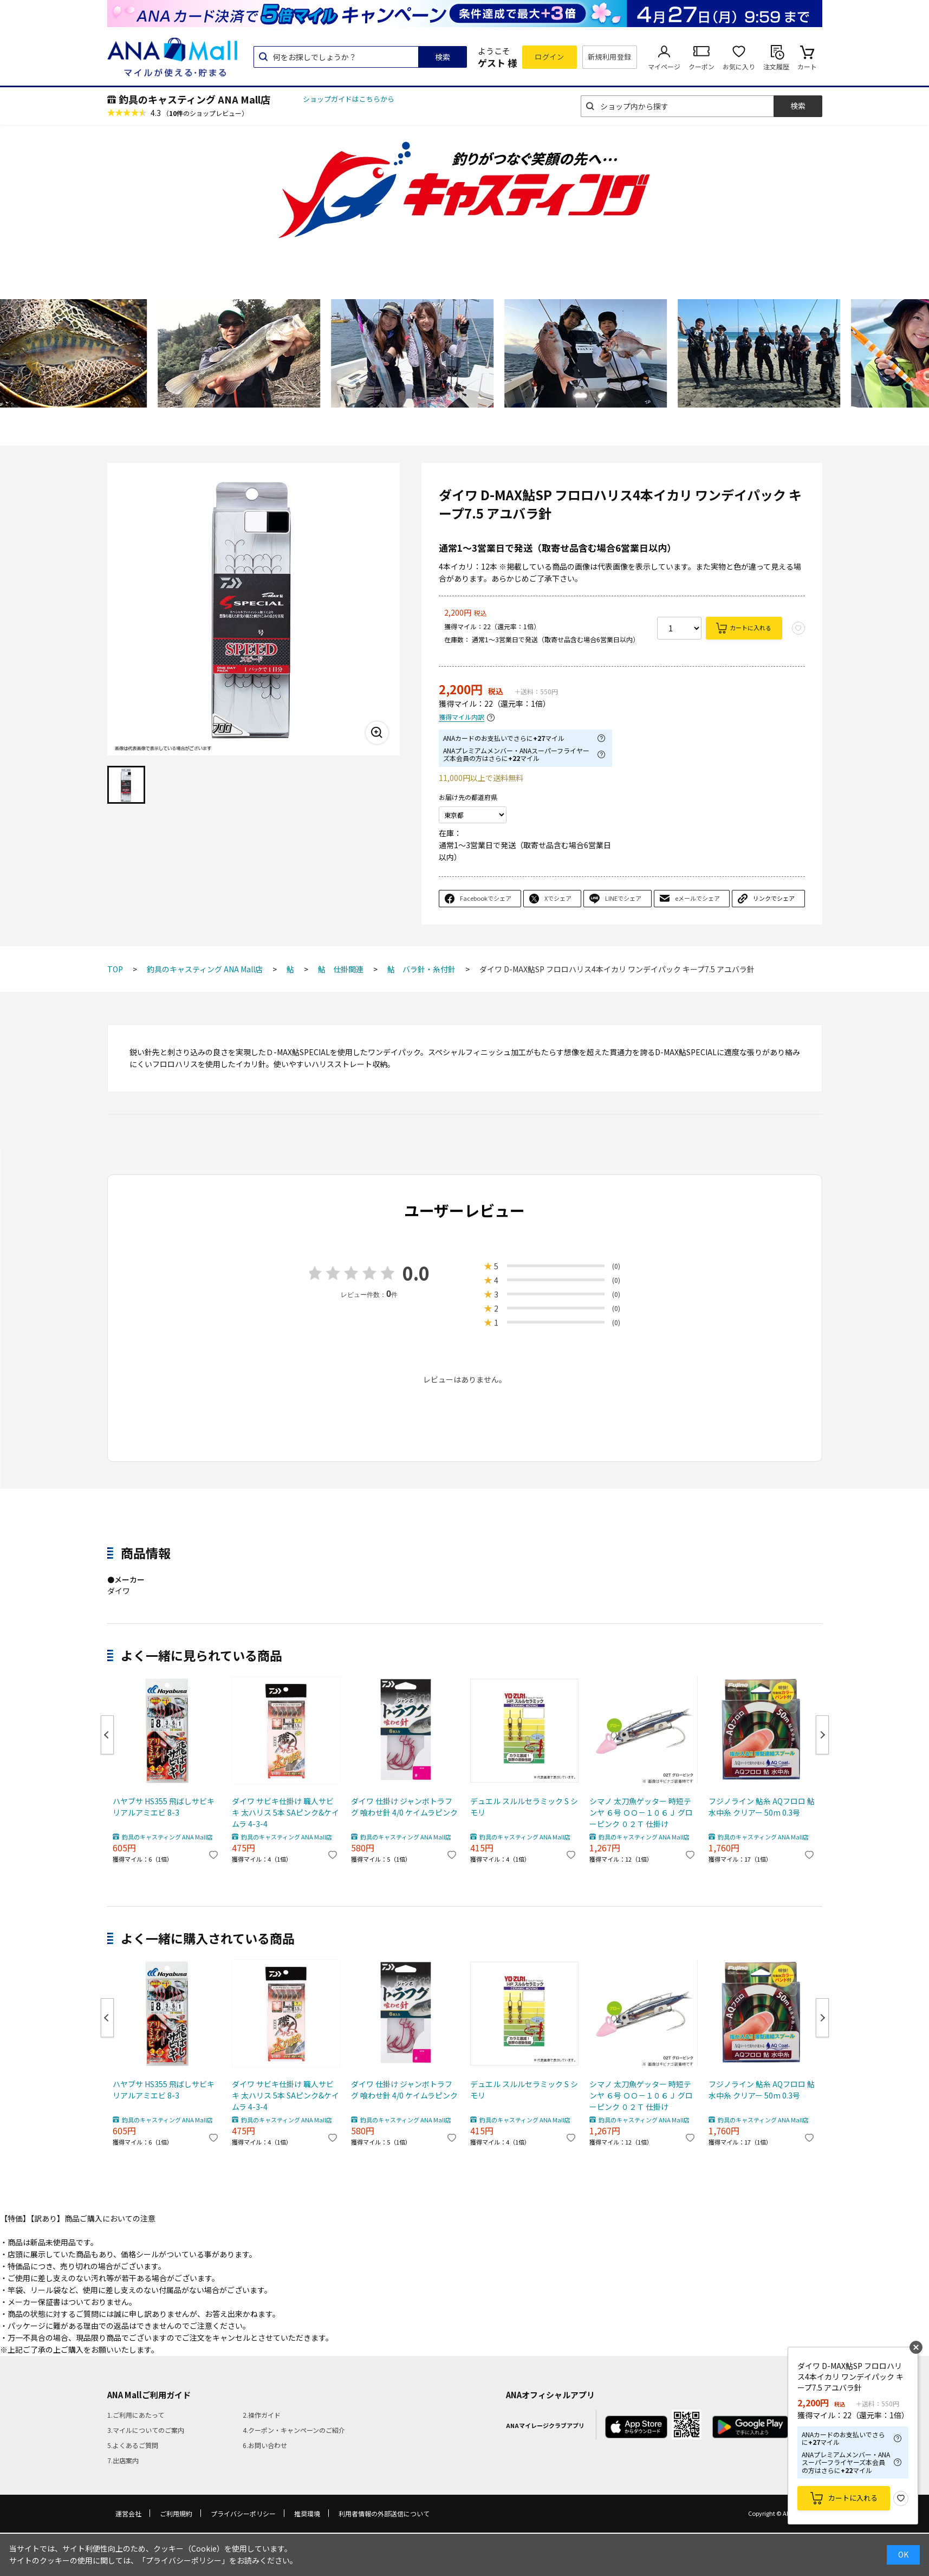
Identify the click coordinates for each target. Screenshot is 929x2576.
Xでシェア (557, 898)
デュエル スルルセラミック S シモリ (524, 1807)
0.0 (416, 1273)
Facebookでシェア (485, 898)
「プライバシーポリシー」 (183, 2560)
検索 (442, 56)
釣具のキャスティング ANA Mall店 (194, 99)
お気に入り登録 (900, 2498)
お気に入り (739, 66)
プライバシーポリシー (243, 2513)
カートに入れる (750, 627)
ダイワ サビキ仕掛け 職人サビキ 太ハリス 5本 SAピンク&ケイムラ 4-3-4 (285, 1812)
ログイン (549, 56)
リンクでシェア (774, 898)
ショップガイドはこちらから (348, 99)
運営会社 (128, 2513)
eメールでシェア (697, 898)
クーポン (701, 66)
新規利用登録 (610, 56)
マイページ (664, 66)
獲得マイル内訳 (461, 717)
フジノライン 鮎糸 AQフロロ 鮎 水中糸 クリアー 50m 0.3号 (762, 1807)
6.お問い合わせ (265, 2445)
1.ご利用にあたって (135, 2414)
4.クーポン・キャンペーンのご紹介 (294, 2430)
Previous (107, 1734)
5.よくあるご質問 (132, 2445)
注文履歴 (776, 66)
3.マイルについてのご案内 (145, 2430)
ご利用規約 (176, 2513)
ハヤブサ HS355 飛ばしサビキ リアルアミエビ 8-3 (164, 1807)
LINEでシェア (623, 898)
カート (807, 66)
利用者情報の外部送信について (384, 2513)
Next (822, 1734)
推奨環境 (307, 2513)
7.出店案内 (123, 2460)
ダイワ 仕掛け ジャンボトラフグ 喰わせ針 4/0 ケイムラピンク (404, 1807)
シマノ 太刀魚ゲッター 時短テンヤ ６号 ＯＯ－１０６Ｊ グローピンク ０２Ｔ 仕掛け (641, 1812)
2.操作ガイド (262, 2414)
